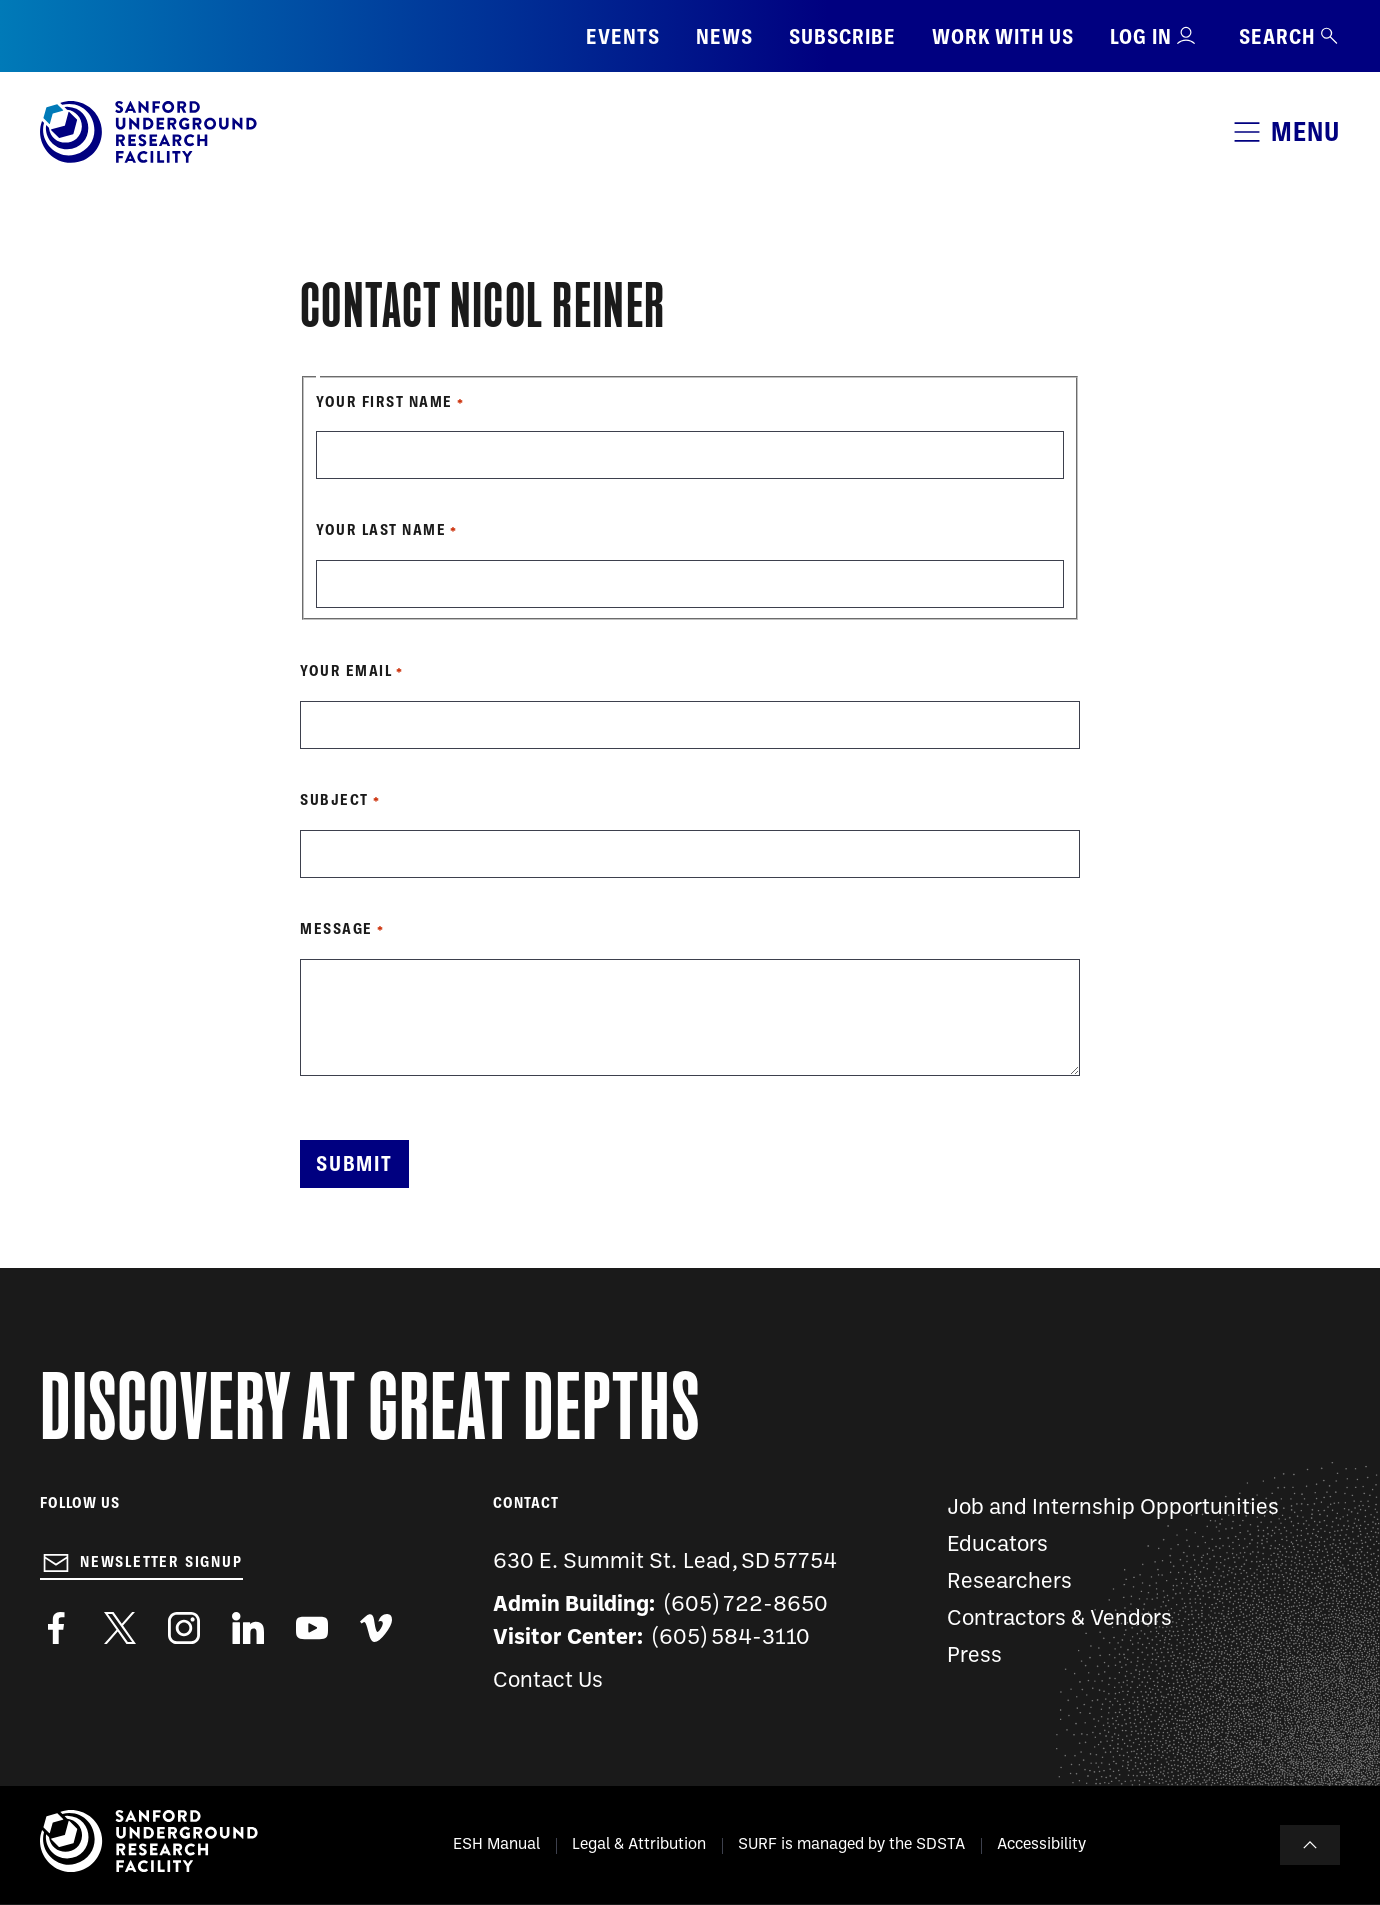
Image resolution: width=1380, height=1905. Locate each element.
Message (336, 929)
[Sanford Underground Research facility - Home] (148, 159)
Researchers (1009, 1582)
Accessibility (1041, 1845)
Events (623, 36)
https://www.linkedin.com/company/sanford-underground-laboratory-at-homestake (248, 1628)
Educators (997, 1545)
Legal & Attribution (639, 1845)
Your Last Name (381, 530)
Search (1289, 36)
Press (974, 1656)
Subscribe (842, 36)
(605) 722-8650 (746, 1605)
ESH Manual (496, 1845)
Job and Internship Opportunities (1113, 1508)
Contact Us (548, 1681)
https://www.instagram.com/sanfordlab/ (184, 1628)
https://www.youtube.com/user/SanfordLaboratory (312, 1628)
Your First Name (384, 402)
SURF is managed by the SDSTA (851, 1845)
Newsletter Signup (161, 1562)
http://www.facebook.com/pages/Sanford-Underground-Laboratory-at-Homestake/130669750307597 (56, 1628)
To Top (1310, 1845)
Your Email (346, 671)
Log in (1141, 36)
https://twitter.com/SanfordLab (120, 1628)
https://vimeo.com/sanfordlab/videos (376, 1628)
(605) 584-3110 (731, 1638)
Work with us (1003, 36)
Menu (1305, 131)
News (724, 36)
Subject (334, 800)
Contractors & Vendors (1059, 1619)
